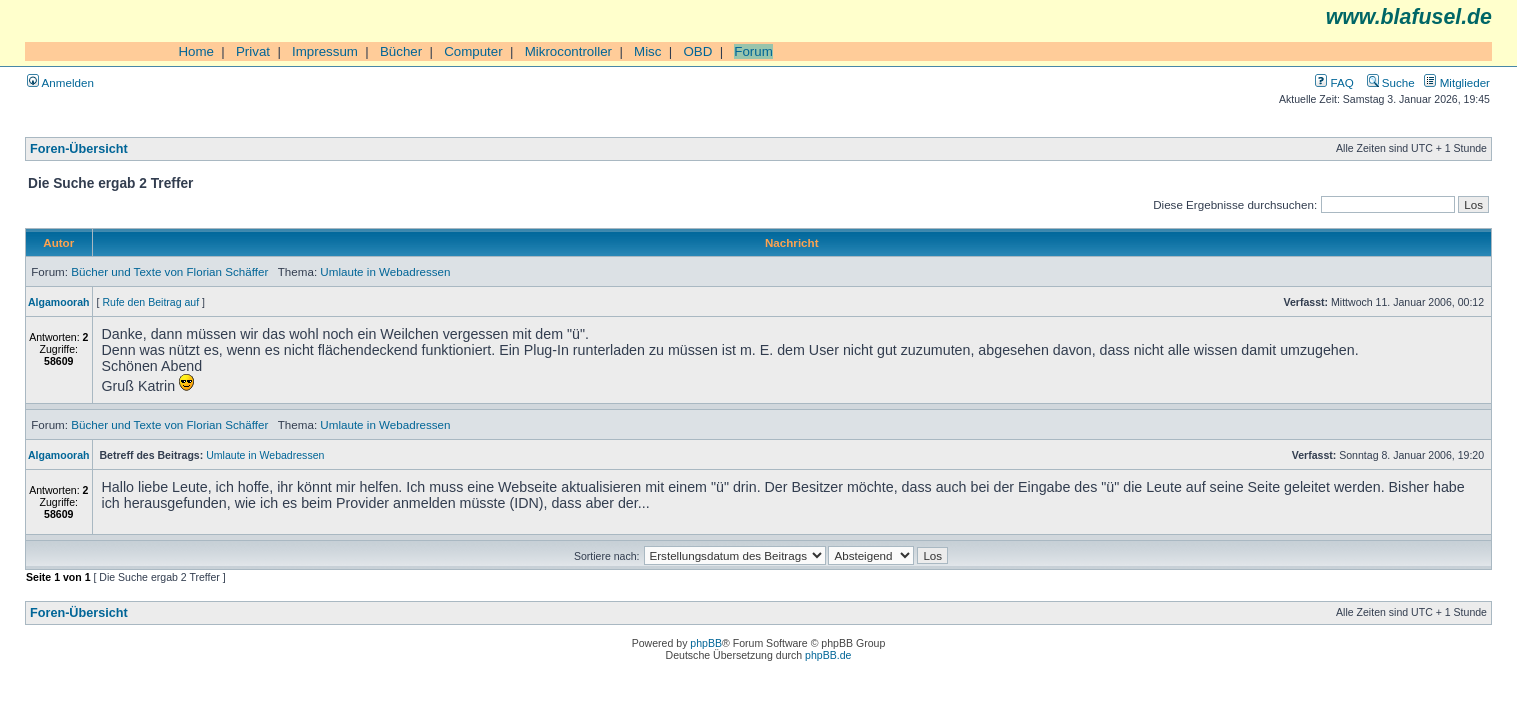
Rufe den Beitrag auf (150, 302)
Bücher (401, 51)
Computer (473, 51)
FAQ (1334, 82)
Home (196, 51)
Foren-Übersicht (79, 149)
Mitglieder (1457, 82)
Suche (1391, 82)
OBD (697, 51)
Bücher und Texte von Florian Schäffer (169, 271)
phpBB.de (828, 655)
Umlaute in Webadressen (385, 271)
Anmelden (60, 82)
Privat (253, 51)
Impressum (325, 51)
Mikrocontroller (568, 51)
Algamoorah (59, 302)
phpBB (706, 643)
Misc (647, 51)
